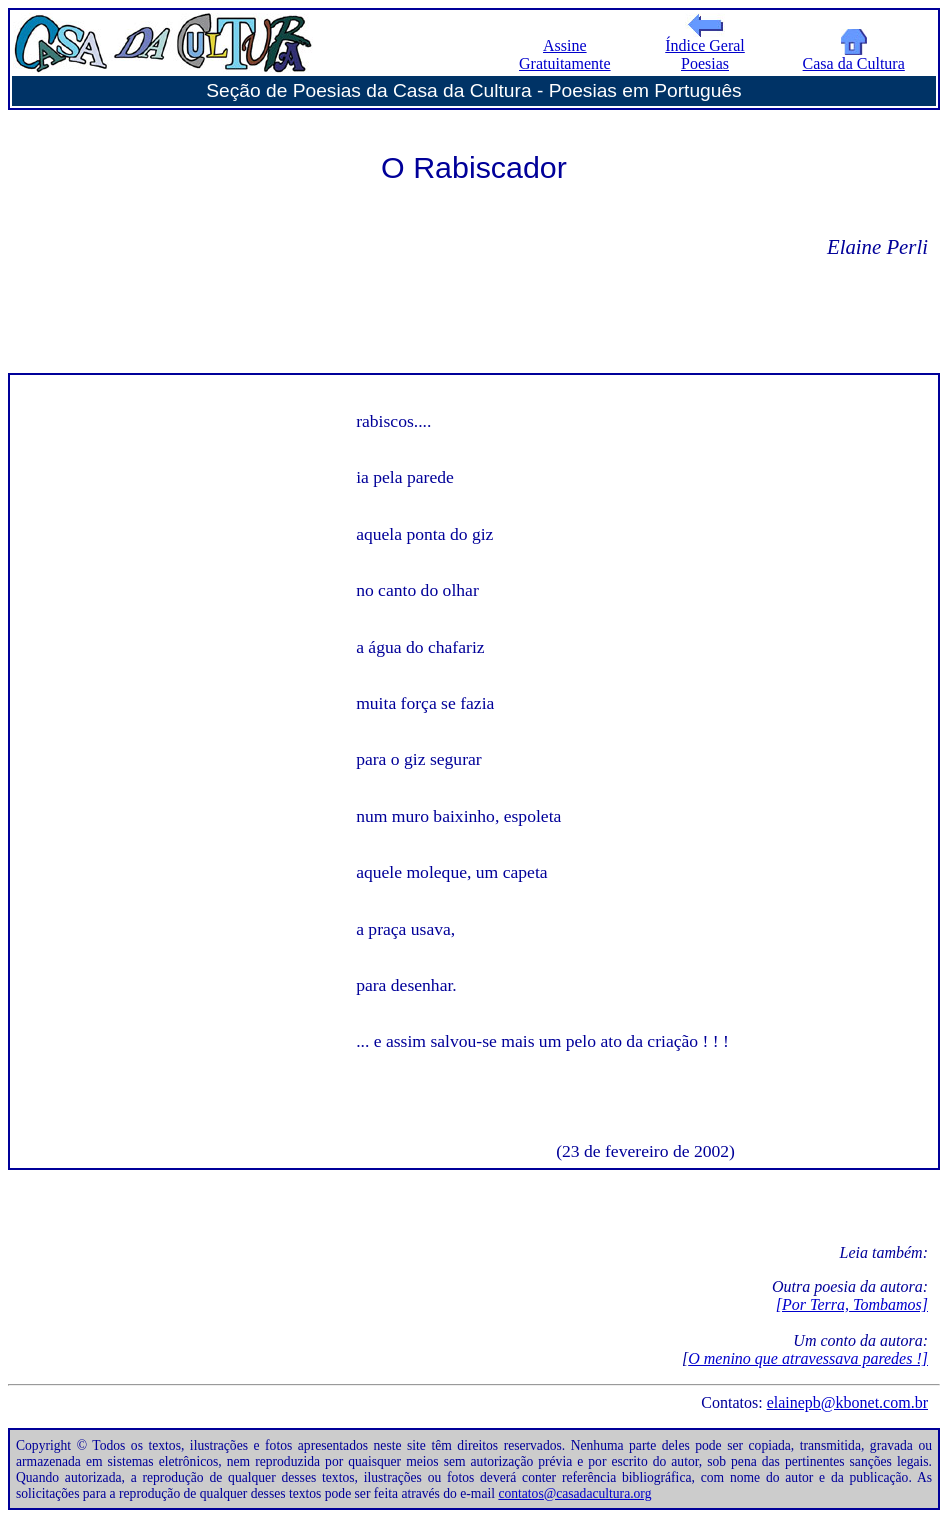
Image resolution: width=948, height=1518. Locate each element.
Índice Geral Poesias (705, 47)
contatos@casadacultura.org (574, 1493)
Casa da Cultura (854, 56)
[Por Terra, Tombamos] (852, 1304)
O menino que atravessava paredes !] (808, 1358)
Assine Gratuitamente (565, 54)
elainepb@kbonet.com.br (847, 1402)
